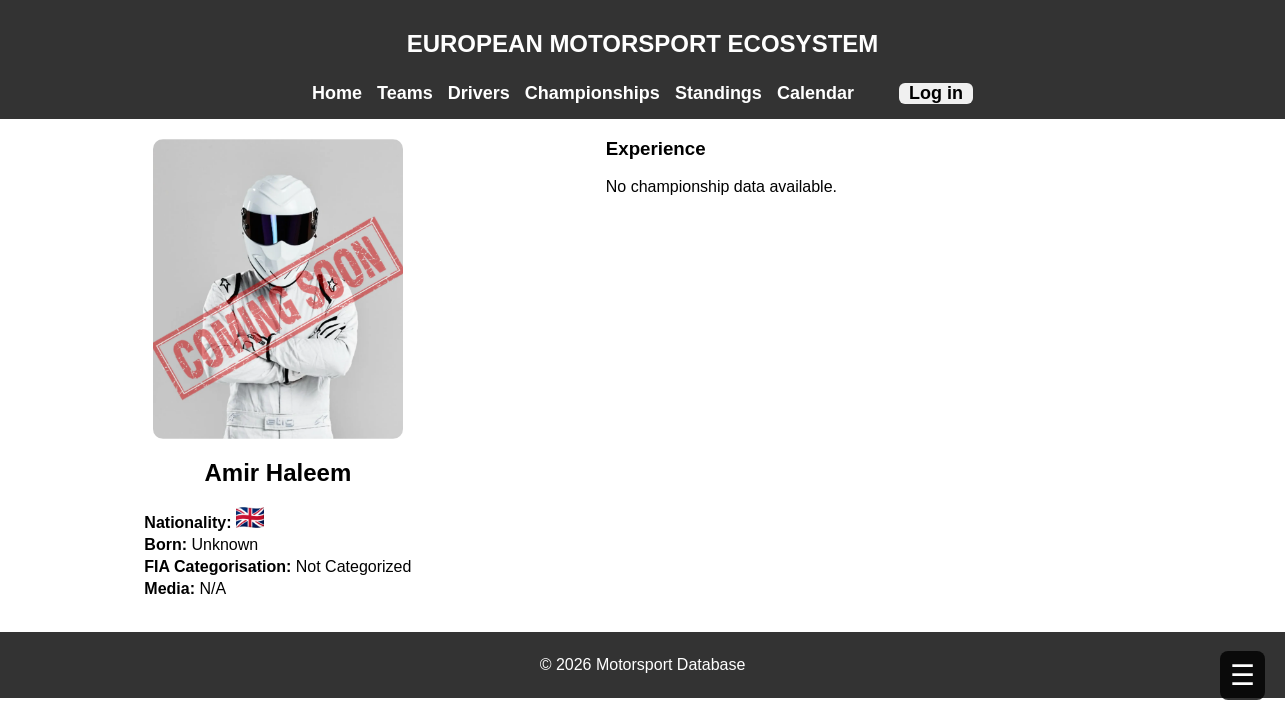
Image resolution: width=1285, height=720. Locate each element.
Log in (936, 93)
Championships (592, 93)
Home (337, 93)
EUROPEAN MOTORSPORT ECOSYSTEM (643, 43)
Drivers (479, 93)
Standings (718, 93)
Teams (405, 93)
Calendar (815, 93)
